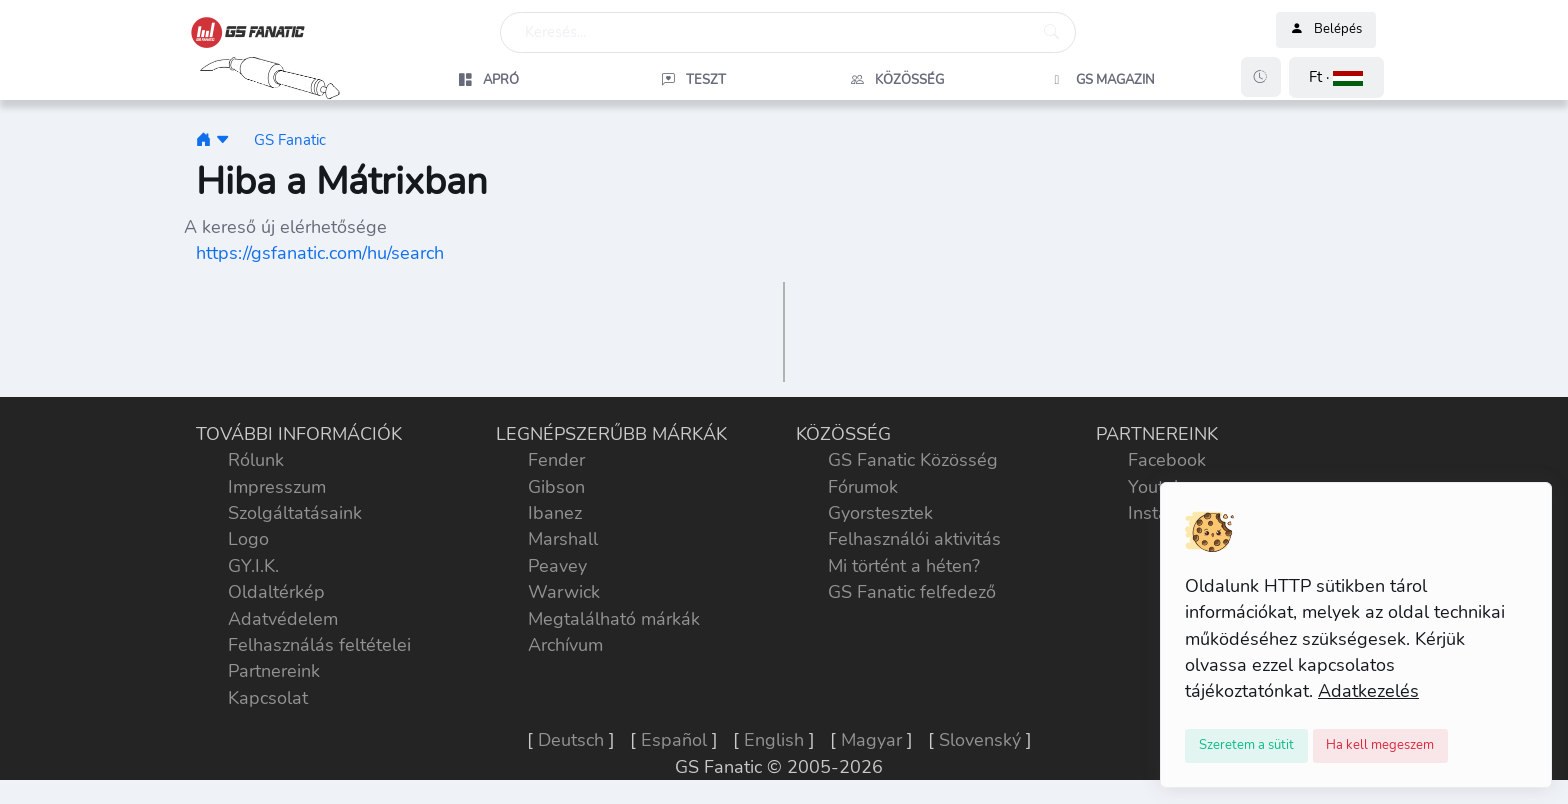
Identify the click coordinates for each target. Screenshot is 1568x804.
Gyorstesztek (880, 513)
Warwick (564, 592)
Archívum (565, 645)
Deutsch (571, 740)
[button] (1336, 77)
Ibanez (555, 513)
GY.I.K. (253, 566)
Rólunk (256, 460)
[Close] (1246, 746)
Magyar (871, 740)
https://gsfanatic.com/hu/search (320, 253)
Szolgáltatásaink (295, 513)
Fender (556, 460)
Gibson (556, 487)
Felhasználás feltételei (319, 645)
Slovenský (980, 740)
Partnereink (274, 671)
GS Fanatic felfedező (912, 592)
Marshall (563, 539)
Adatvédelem (283, 619)
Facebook (1167, 460)
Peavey (557, 566)
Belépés (1326, 30)
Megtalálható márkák (614, 619)
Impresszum (277, 487)
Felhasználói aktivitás (914, 539)
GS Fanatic (290, 139)
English (774, 740)
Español (674, 740)
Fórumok (863, 487)
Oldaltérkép (276, 592)
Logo (248, 539)
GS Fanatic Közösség (913, 460)
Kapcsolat (268, 698)
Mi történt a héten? (904, 566)
